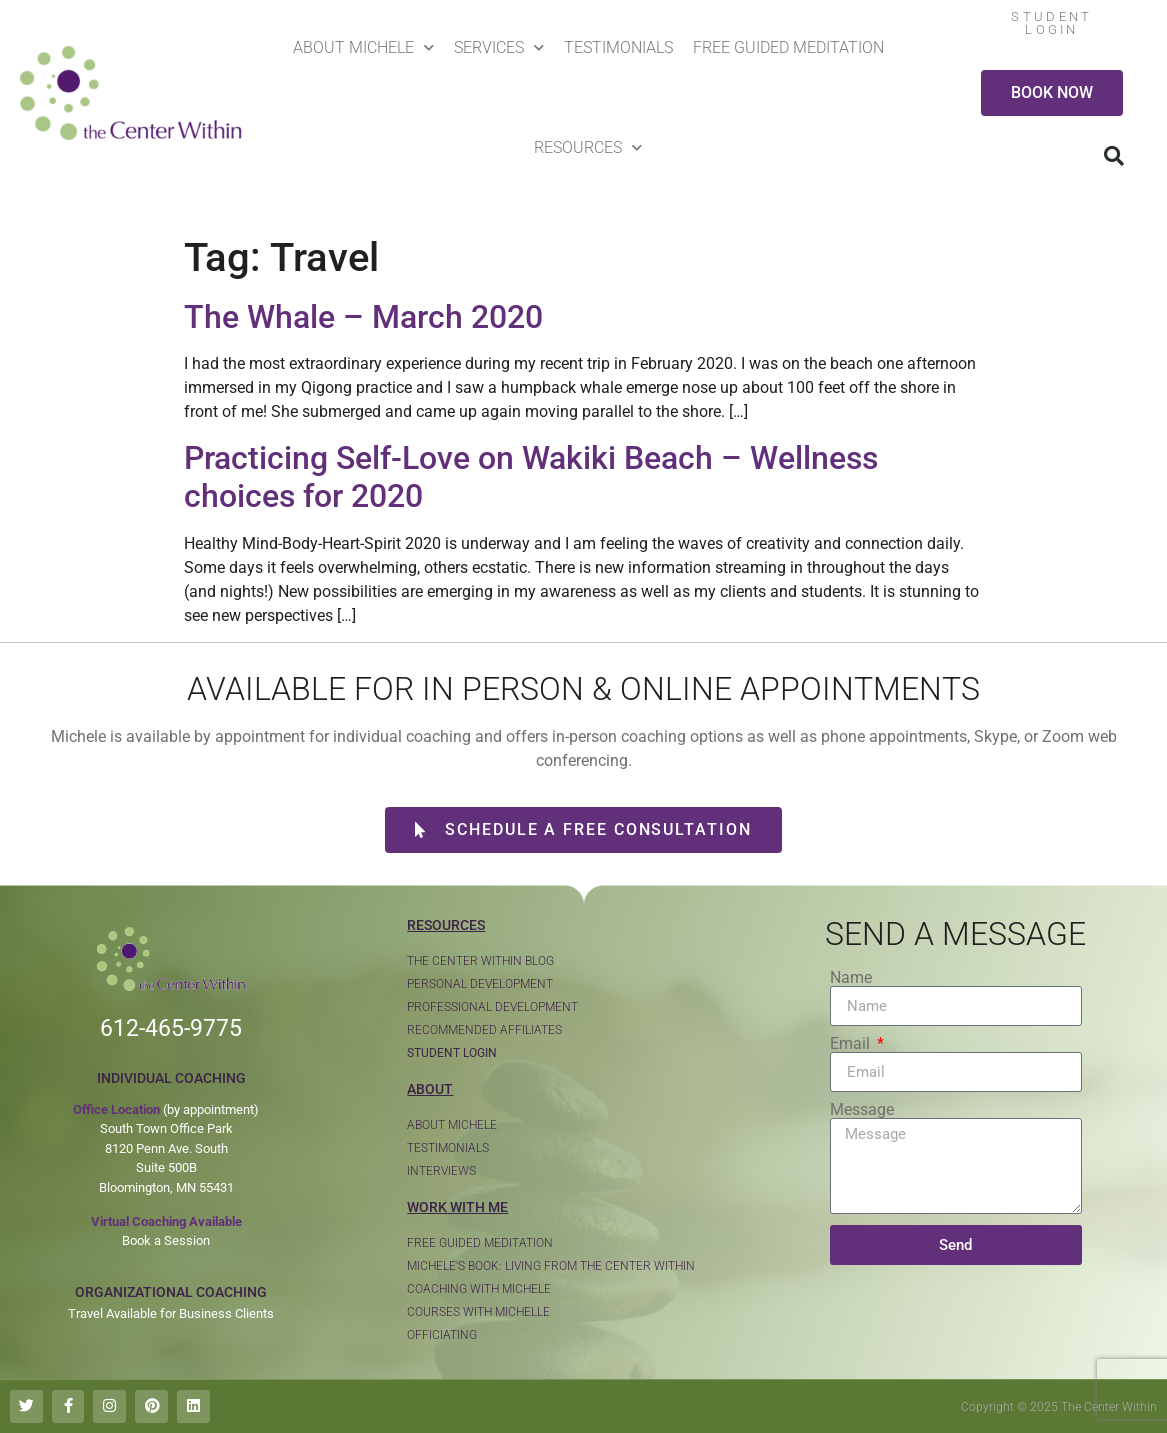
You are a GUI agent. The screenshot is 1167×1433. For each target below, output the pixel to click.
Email (852, 1044)
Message (862, 1110)
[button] (1114, 156)
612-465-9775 (171, 1028)
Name (851, 978)
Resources (588, 147)
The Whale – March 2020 (363, 317)
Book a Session (166, 1240)
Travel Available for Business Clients (171, 1313)
